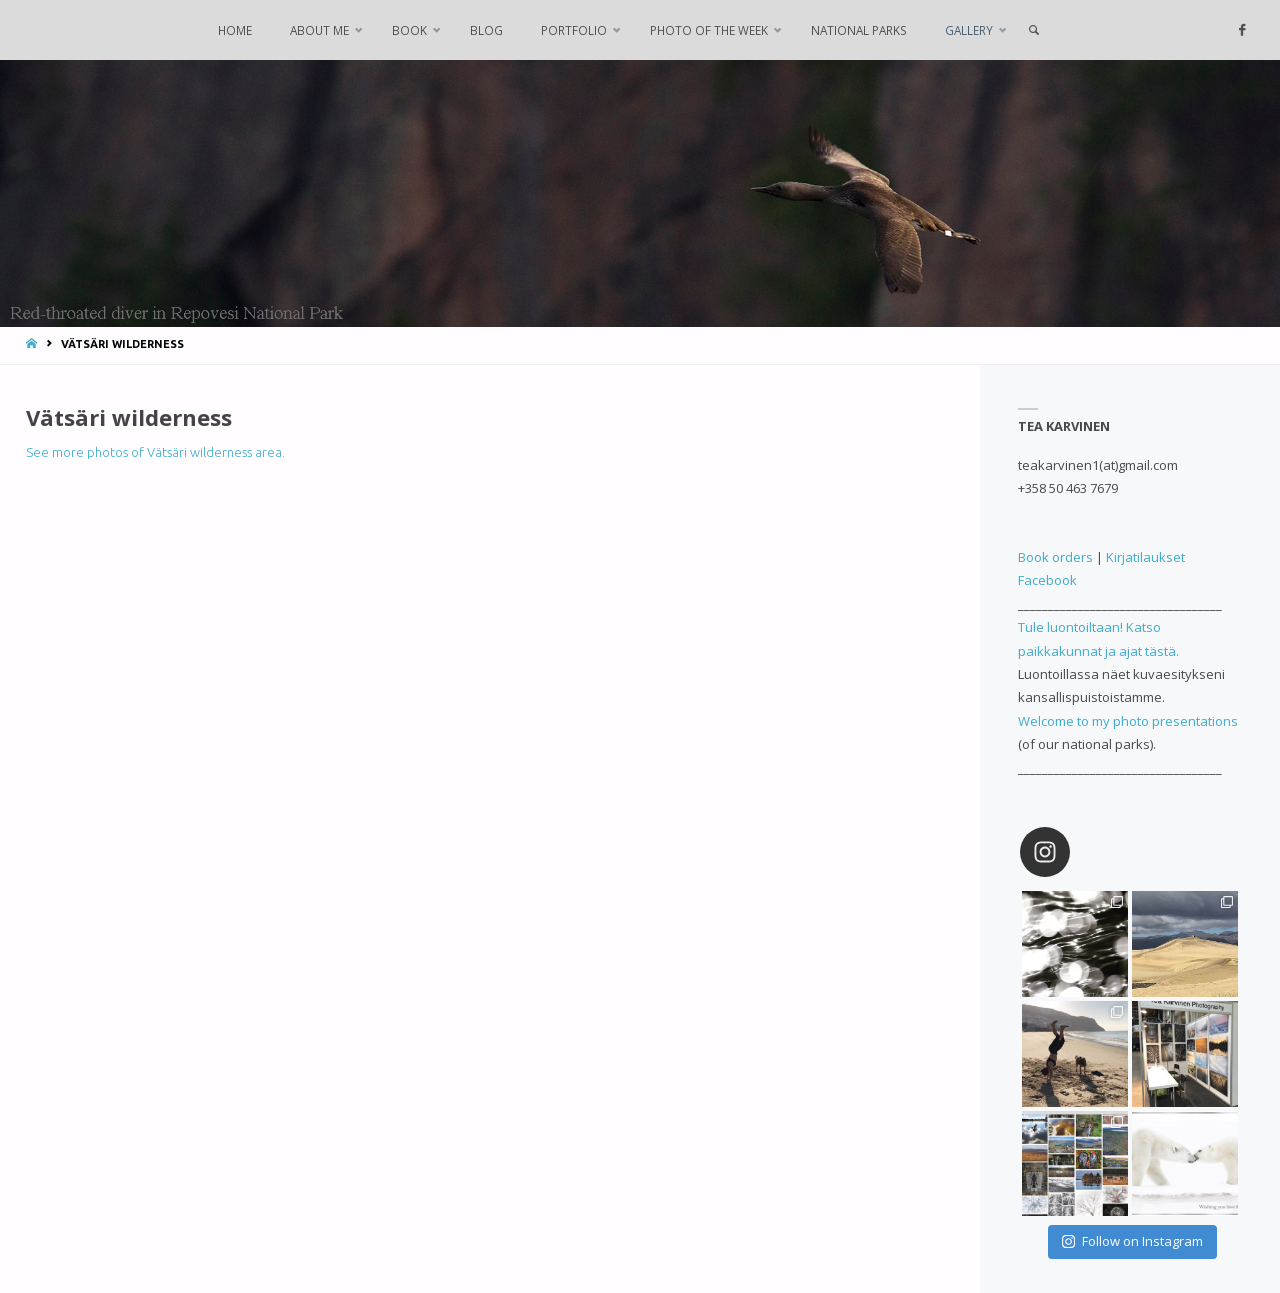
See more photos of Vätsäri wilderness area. (155, 452)
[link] (1033, 30)
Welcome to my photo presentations (1128, 721)
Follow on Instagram (1132, 1241)
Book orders (1055, 557)
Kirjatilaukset (1145, 557)
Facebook (1047, 580)
